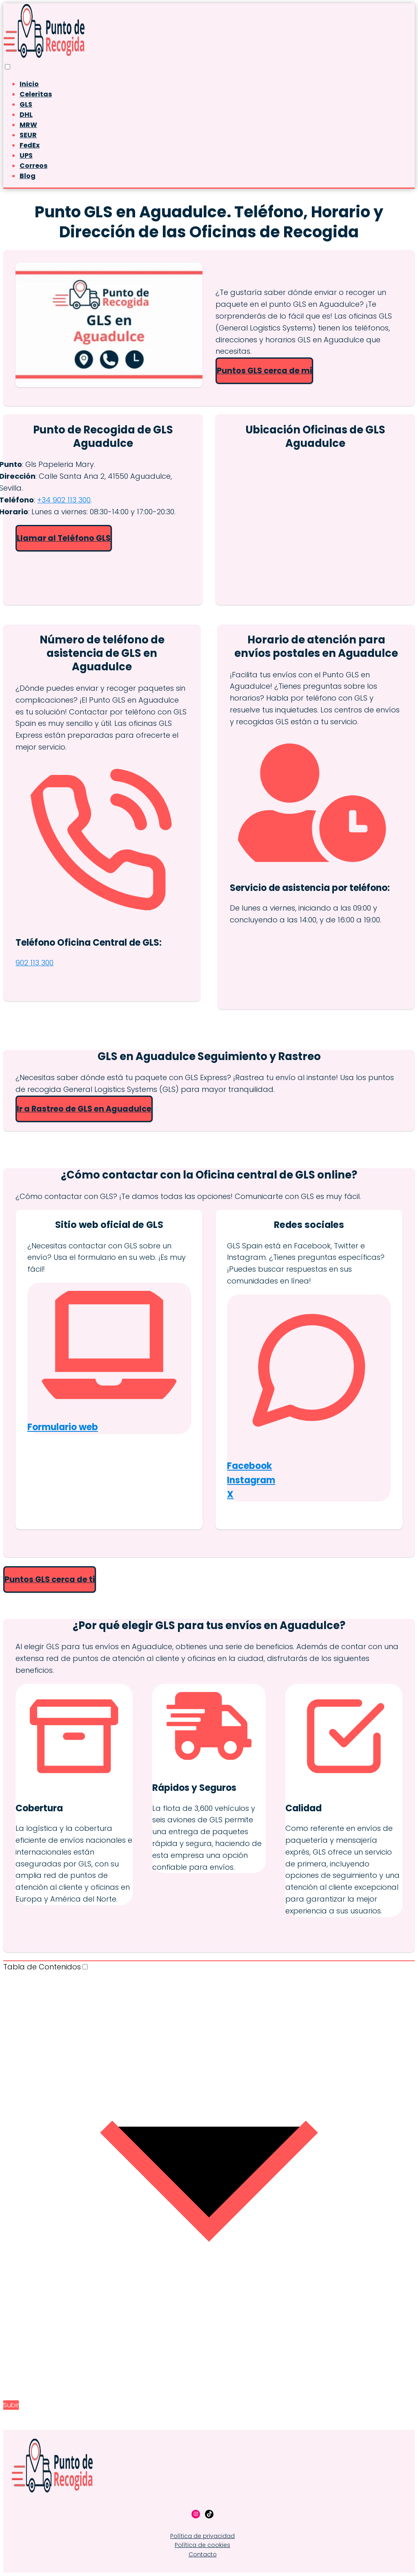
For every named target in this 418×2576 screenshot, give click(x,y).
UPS (26, 155)
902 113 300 (34, 963)
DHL (26, 114)
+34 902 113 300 (64, 500)
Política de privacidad (202, 2536)
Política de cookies (202, 2545)
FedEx (30, 145)
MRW (28, 124)
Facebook (249, 1466)
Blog (28, 176)
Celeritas (36, 94)
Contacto (203, 2554)
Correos (33, 165)
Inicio (29, 84)
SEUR (28, 135)
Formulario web (62, 1427)
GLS (26, 104)
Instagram (251, 1480)
